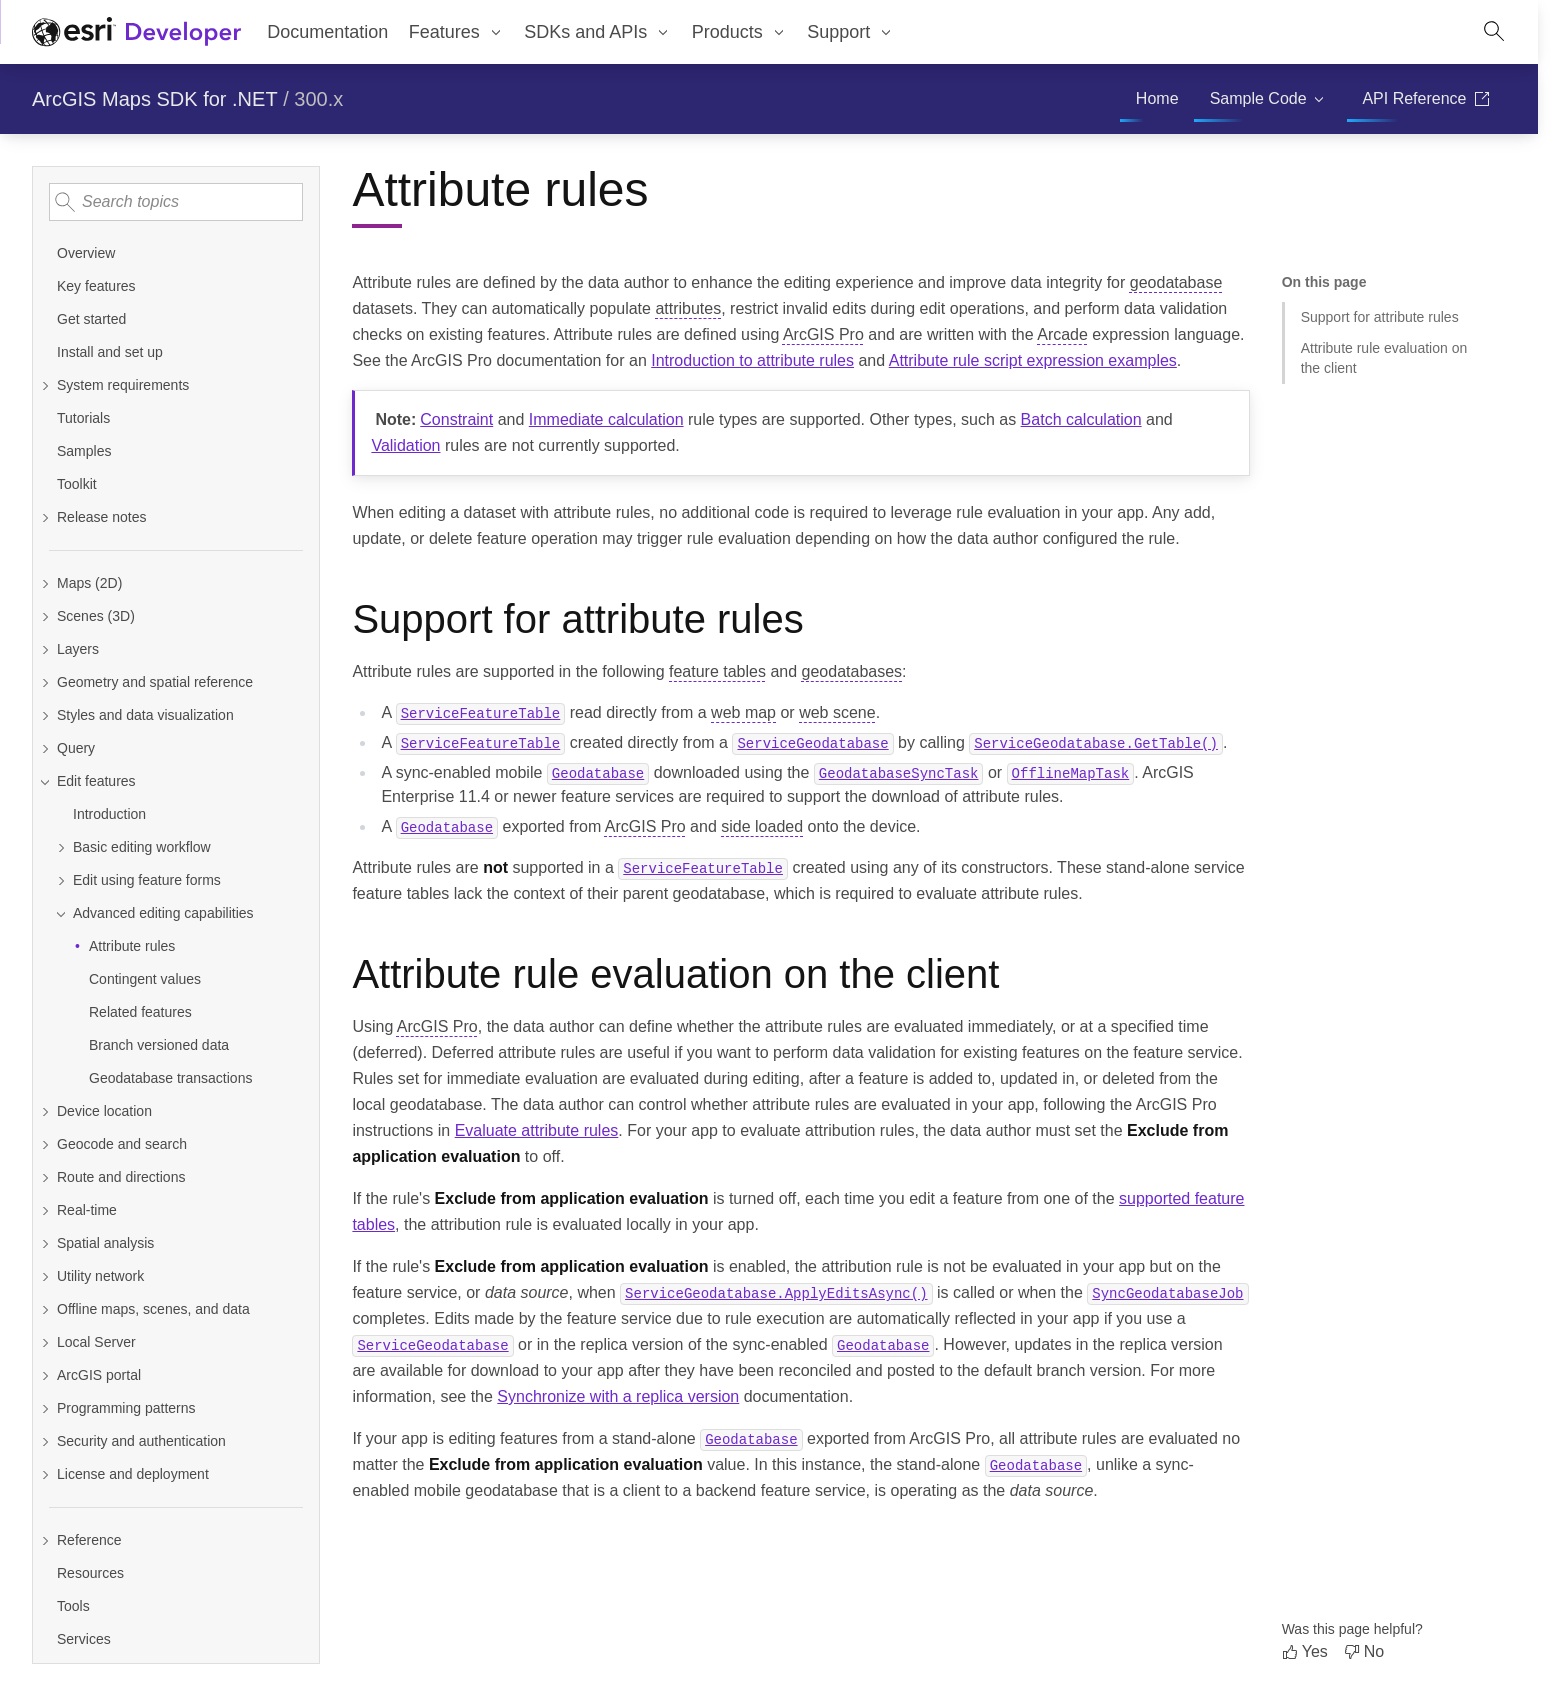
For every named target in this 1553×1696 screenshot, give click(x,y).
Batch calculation (1081, 419)
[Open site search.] (1494, 32)
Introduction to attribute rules (752, 360)
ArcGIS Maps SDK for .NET (155, 99)
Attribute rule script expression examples (1033, 360)
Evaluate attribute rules (537, 1130)
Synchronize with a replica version (618, 1396)
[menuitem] (456, 32)
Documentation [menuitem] (327, 32)
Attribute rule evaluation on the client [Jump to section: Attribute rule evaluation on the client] (1384, 357)
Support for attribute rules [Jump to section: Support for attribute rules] (1380, 317)
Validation (405, 445)
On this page (1324, 282)
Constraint (456, 419)
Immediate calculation (606, 419)
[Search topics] (176, 202)
